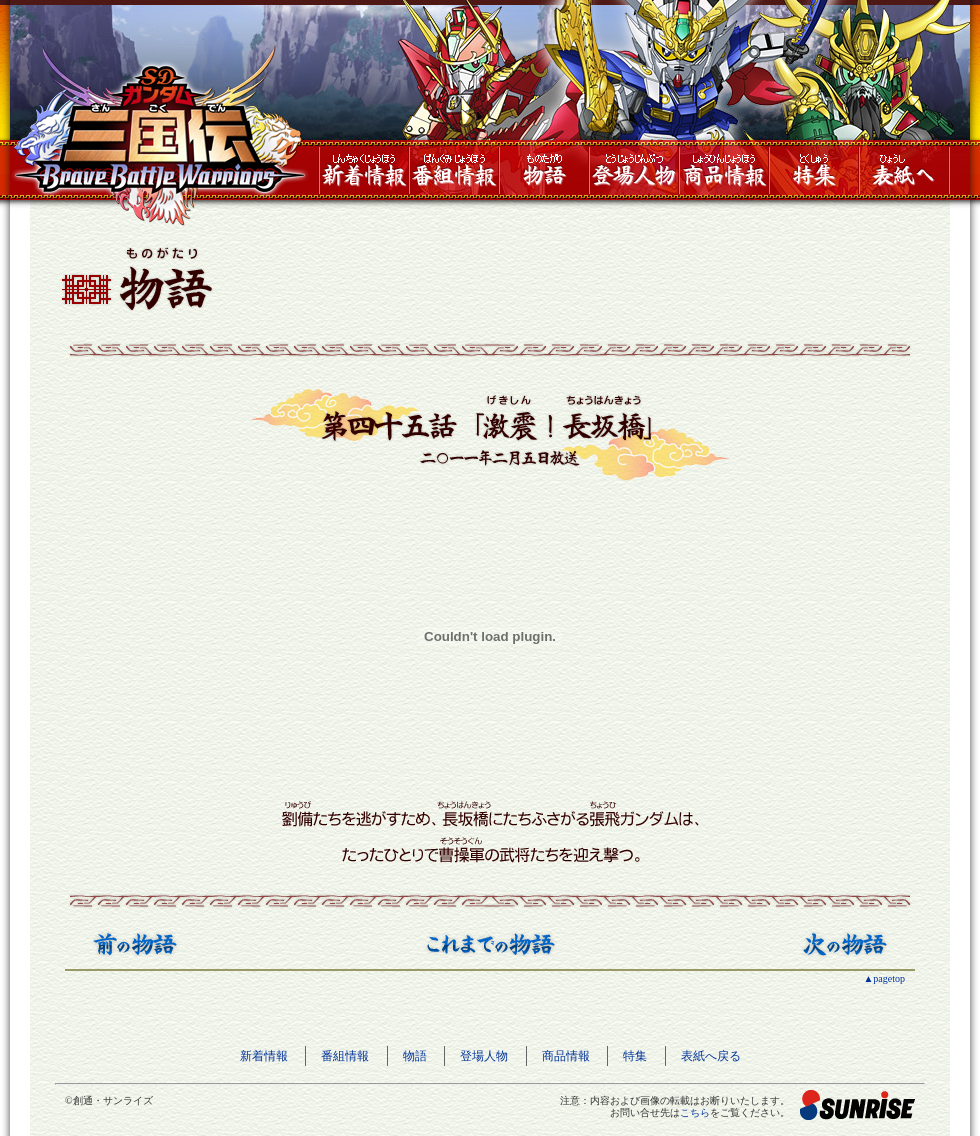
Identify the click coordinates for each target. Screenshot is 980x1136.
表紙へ (904, 170)
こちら (695, 1112)
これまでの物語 (490, 944)
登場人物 (634, 170)
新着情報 (364, 170)
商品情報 (724, 170)
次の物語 (845, 944)
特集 (814, 170)
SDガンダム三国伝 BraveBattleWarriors (160, 135)
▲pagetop (884, 978)
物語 (544, 170)
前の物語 (135, 944)
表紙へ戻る (711, 1056)
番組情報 (454, 170)
